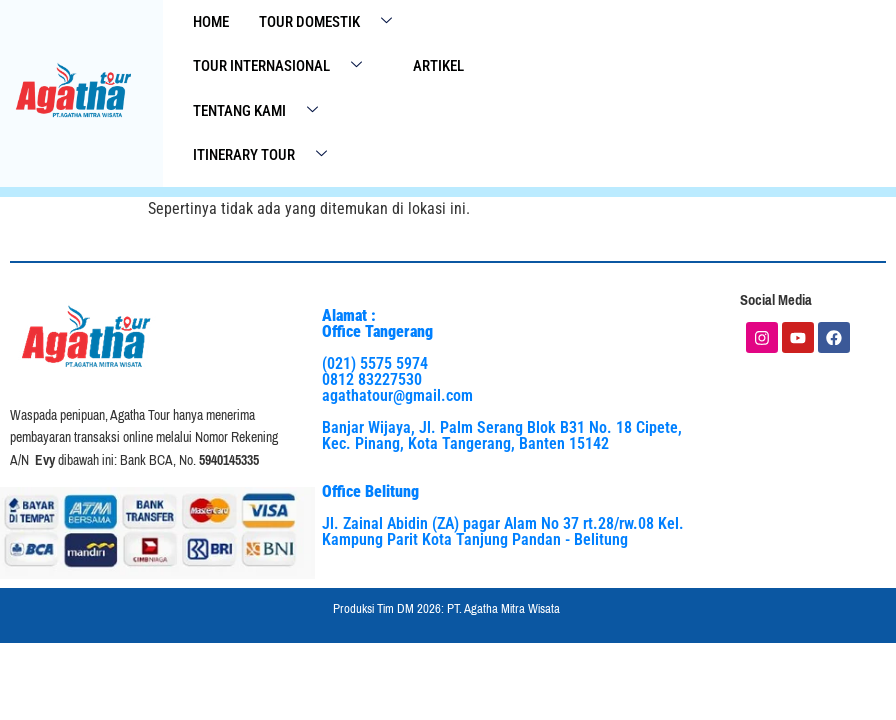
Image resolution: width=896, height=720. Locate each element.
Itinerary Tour (267, 156)
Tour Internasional (285, 67)
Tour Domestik (333, 22)
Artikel (438, 67)
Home (211, 22)
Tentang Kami (263, 111)
